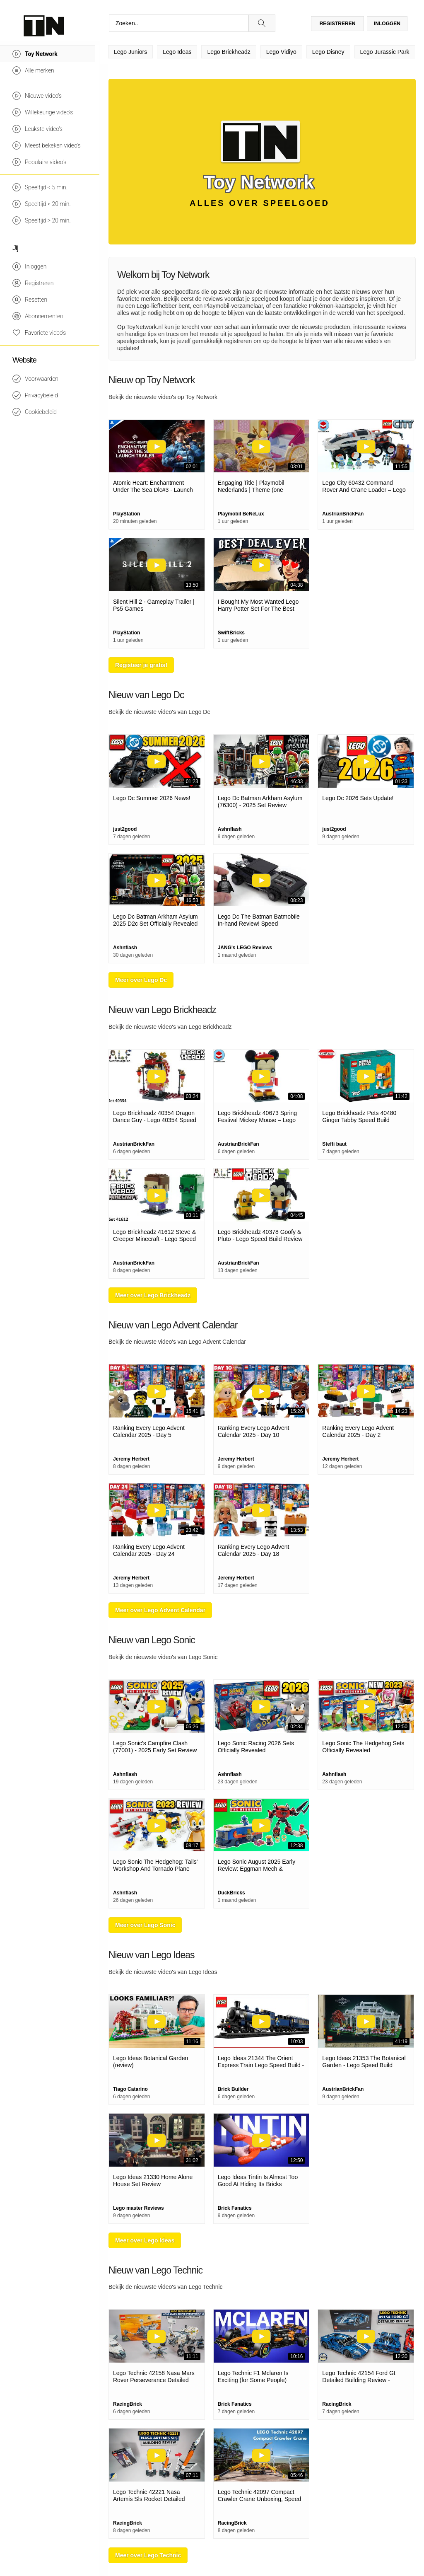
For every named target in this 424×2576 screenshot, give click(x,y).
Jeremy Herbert (131, 1459)
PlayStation (126, 514)
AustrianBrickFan (343, 514)
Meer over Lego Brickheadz (152, 1295)
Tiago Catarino (130, 2089)
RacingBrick (127, 2404)
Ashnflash (230, 829)
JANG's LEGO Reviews (245, 948)
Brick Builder (233, 2089)
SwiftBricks (231, 633)
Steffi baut (334, 1144)
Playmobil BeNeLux (241, 514)
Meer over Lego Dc (141, 980)
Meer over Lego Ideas (144, 2240)
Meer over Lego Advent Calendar (160, 1610)
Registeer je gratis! (141, 665)
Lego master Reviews (138, 2208)
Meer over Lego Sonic (145, 1925)
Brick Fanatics (235, 2208)
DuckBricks (231, 1893)
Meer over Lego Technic (148, 2555)
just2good (125, 829)
